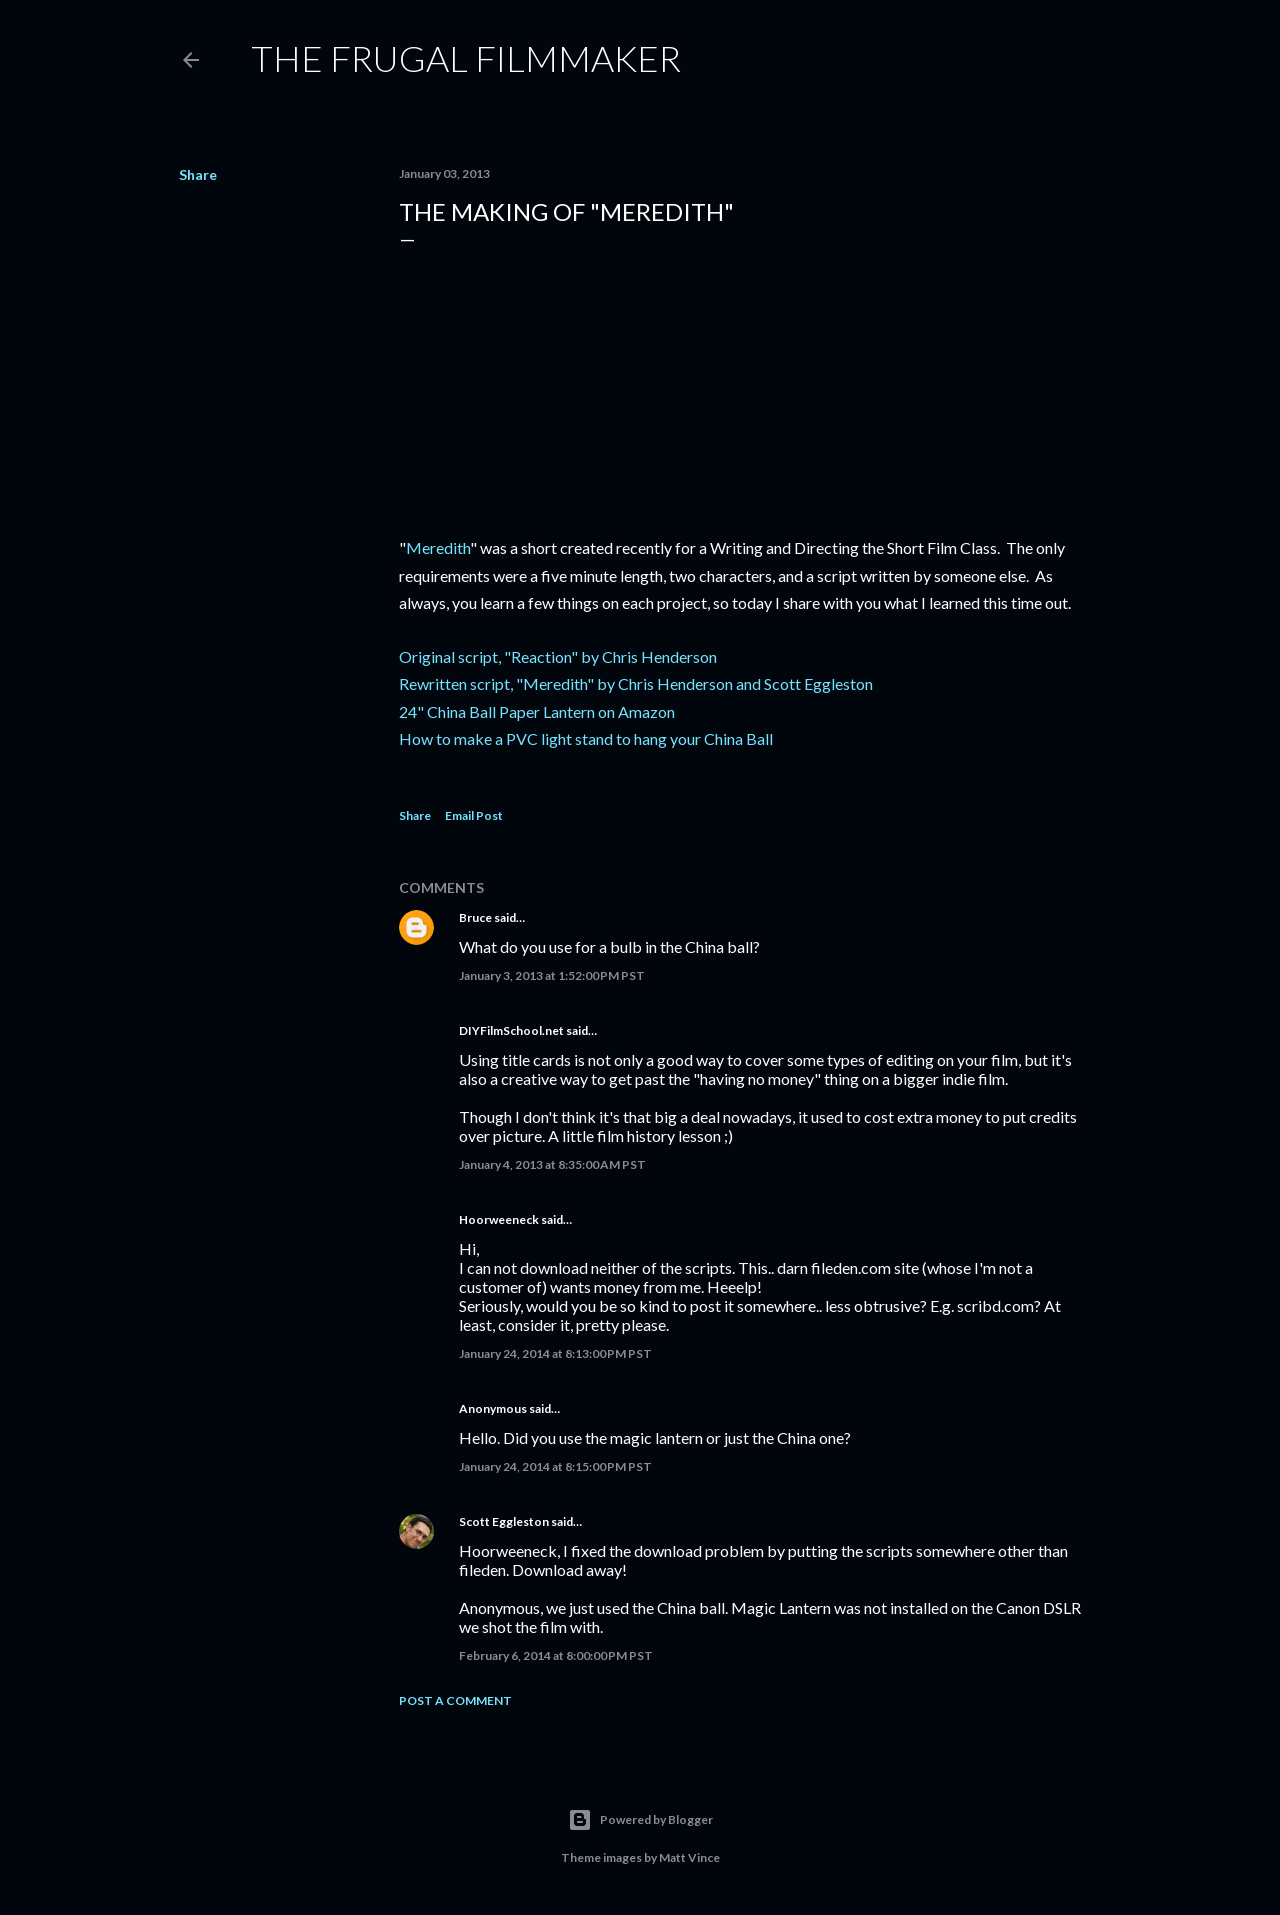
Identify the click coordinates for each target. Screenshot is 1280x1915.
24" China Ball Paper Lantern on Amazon (537, 711)
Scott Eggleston (504, 1521)
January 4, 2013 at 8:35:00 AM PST (552, 1164)
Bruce (475, 917)
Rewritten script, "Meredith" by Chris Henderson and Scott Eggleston (636, 683)
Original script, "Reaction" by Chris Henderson (558, 656)
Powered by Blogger (640, 1820)
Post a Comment (455, 1700)
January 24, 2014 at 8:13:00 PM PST (555, 1353)
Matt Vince (689, 1857)
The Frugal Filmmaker (466, 58)
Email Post (474, 815)
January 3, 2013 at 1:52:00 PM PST (552, 975)
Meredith (438, 547)
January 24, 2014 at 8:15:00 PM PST (555, 1466)
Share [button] (198, 174)
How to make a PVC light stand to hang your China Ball (586, 738)
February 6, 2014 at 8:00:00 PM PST (556, 1655)
